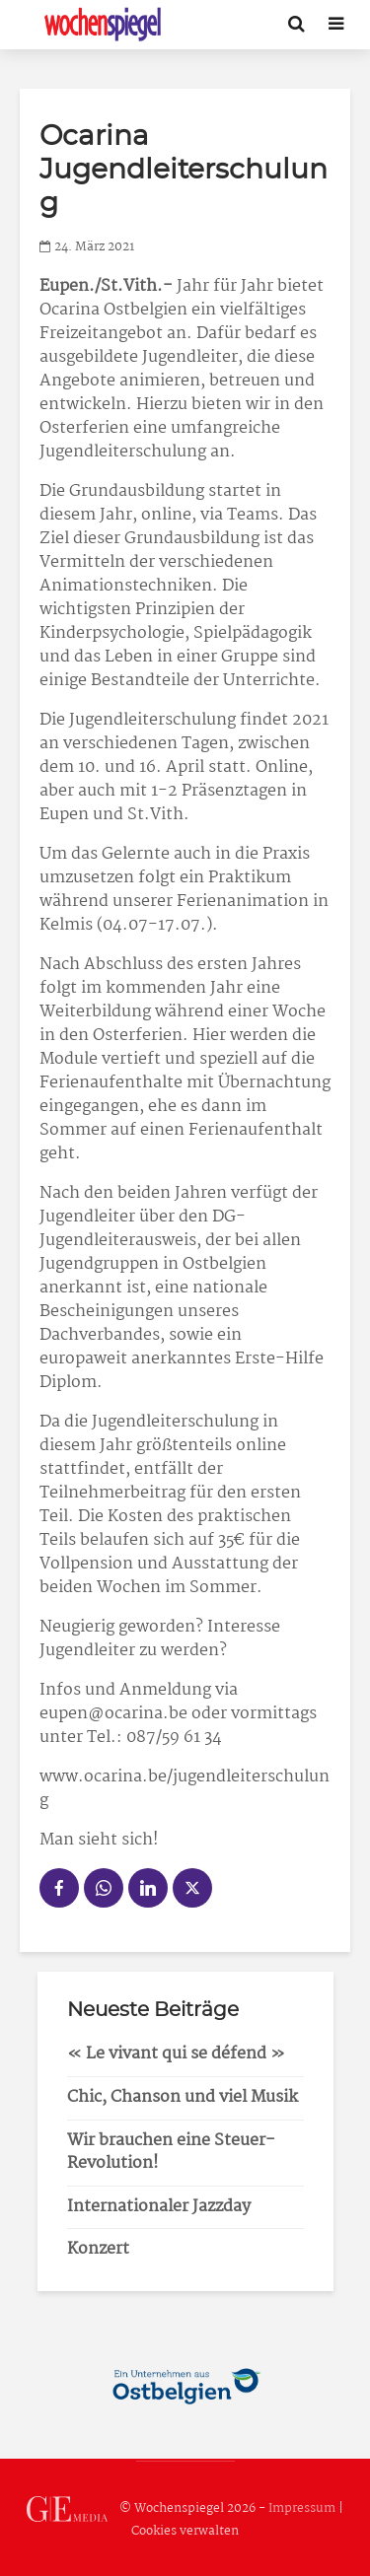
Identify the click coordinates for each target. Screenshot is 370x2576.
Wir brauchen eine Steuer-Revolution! (171, 2152)
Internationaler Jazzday (159, 2206)
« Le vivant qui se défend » (176, 2054)
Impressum (301, 2508)
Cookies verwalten (185, 2531)
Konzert (98, 2249)
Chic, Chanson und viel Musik (182, 2097)
